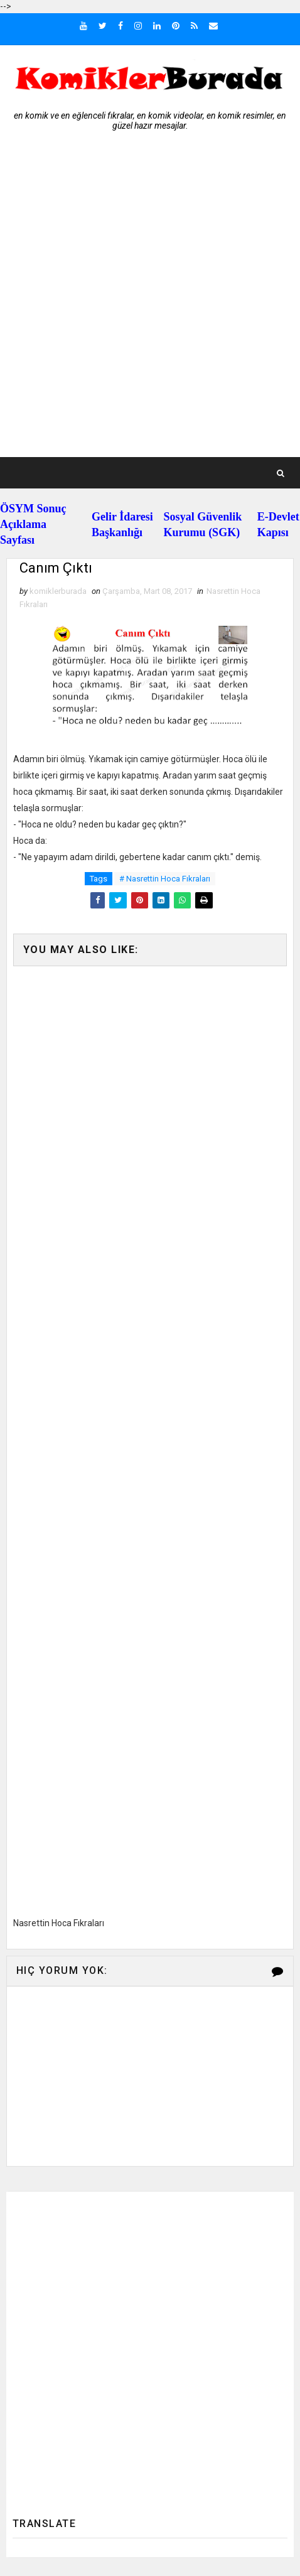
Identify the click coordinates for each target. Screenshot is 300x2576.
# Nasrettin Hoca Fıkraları (164, 878)
